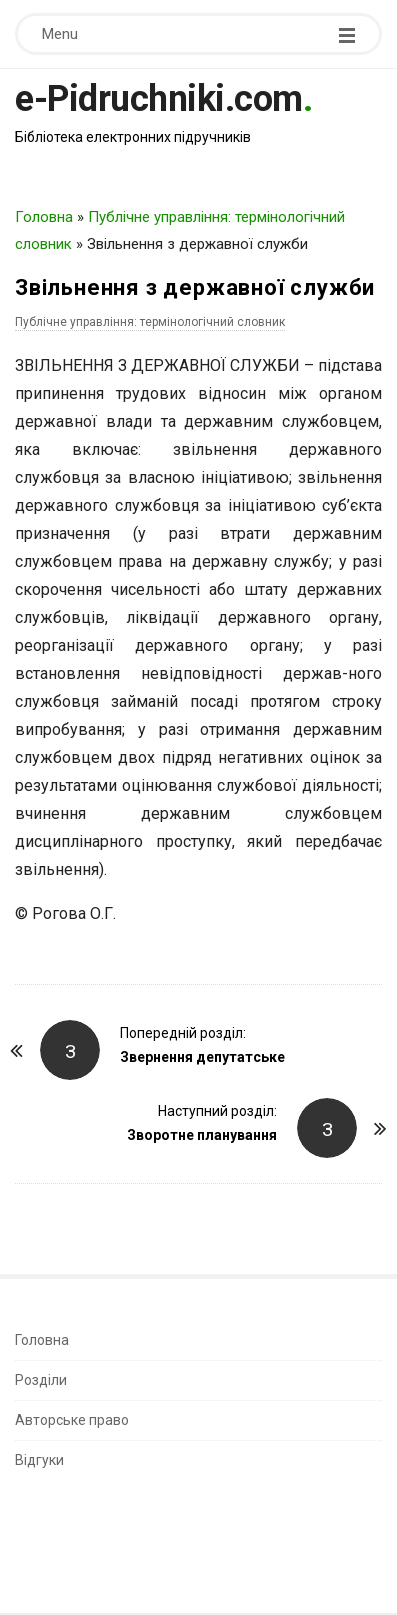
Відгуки (39, 1460)
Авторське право (72, 1420)
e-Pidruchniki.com (159, 99)
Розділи (41, 1380)
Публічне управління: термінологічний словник (150, 322)
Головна (44, 217)
